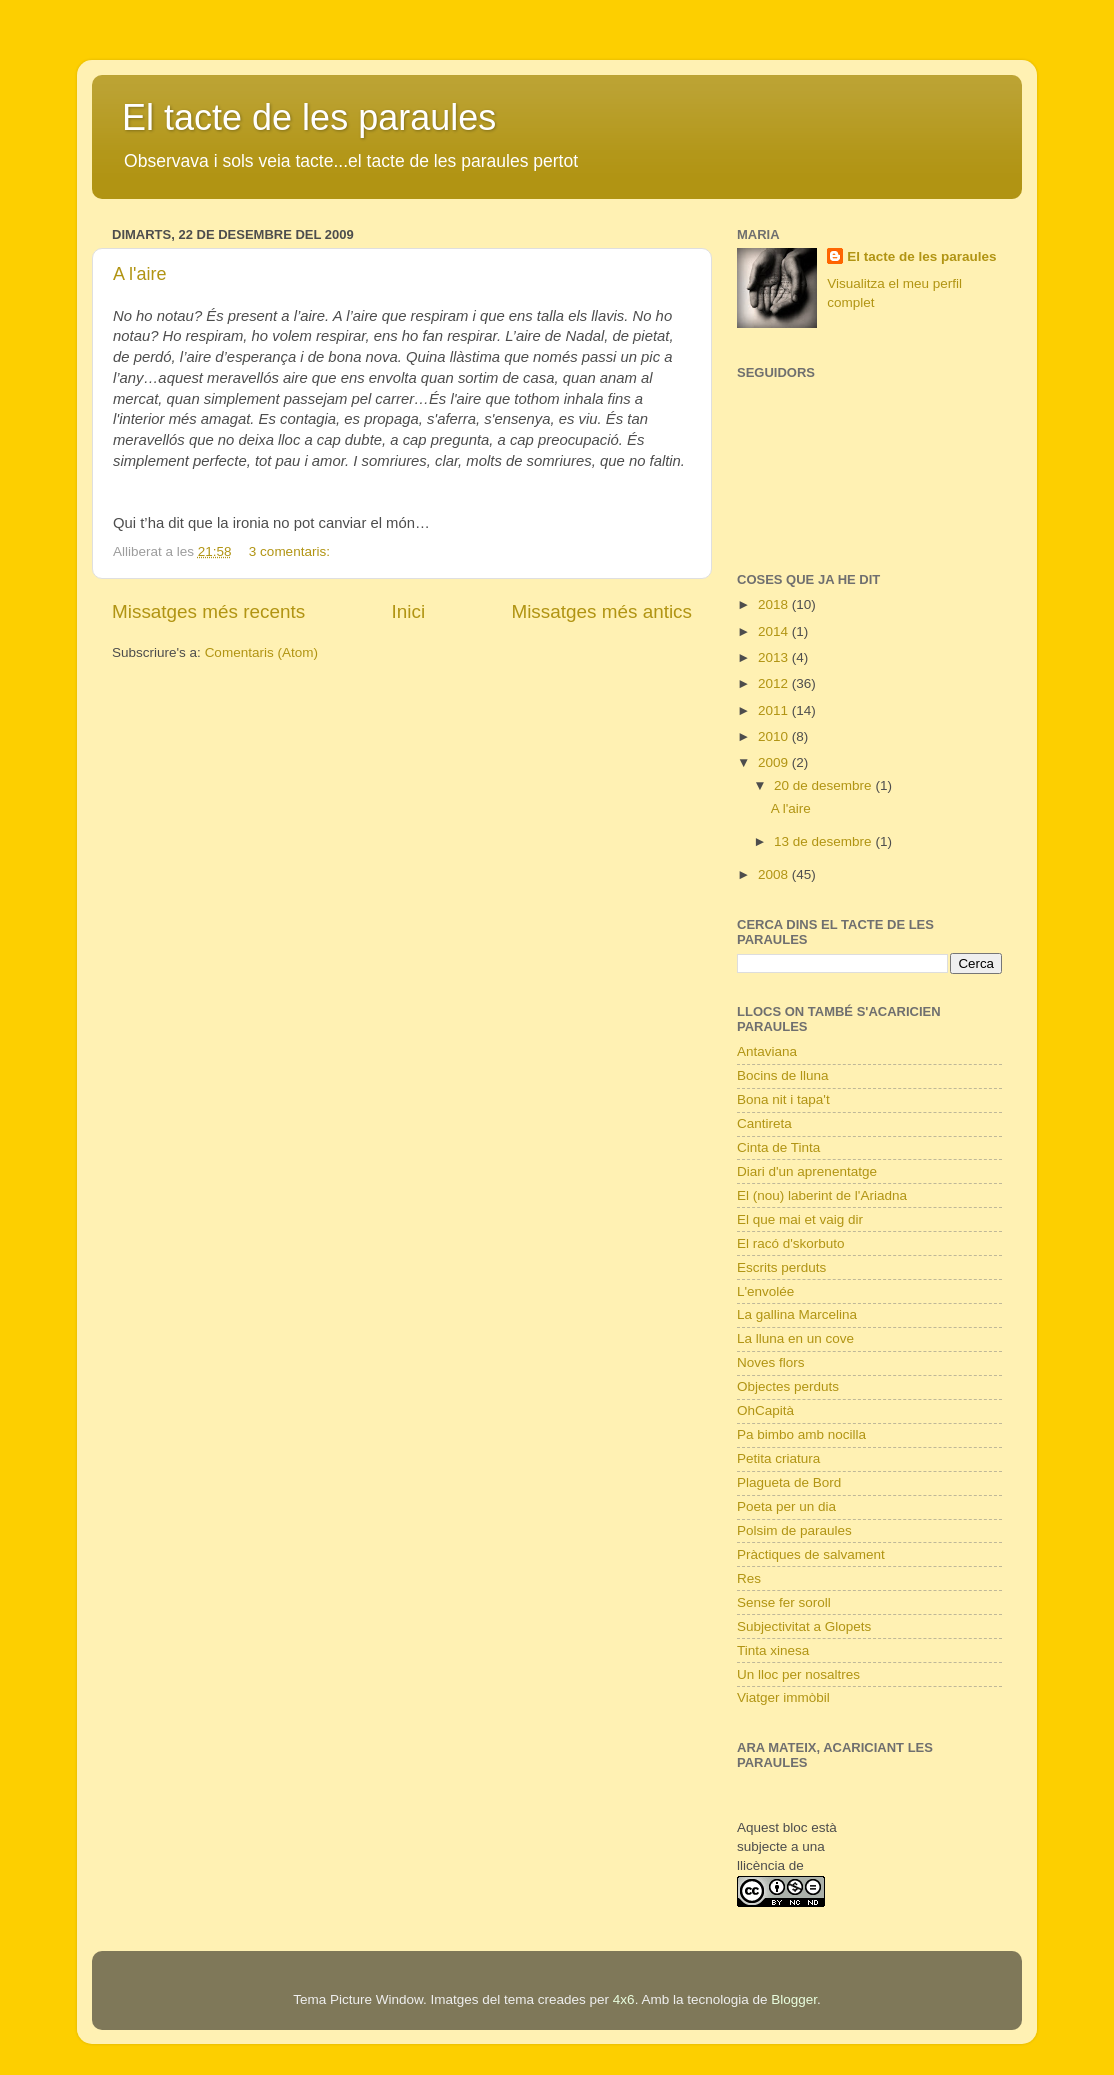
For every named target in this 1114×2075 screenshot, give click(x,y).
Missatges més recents (208, 611)
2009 (775, 762)
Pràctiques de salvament (811, 1554)
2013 (775, 657)
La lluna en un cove (795, 1338)
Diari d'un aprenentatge (807, 1171)
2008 (775, 874)
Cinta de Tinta (778, 1147)
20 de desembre (824, 785)
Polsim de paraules (794, 1530)
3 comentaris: (291, 551)
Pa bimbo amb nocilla (801, 1434)
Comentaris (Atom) (261, 652)
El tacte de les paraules (309, 117)
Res (749, 1578)
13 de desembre (824, 841)
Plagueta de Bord (789, 1482)
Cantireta (764, 1123)
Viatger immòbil (783, 1697)
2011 (775, 710)
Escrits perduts (781, 1267)
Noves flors (771, 1362)
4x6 (624, 1999)
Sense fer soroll (784, 1602)
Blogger (794, 1999)
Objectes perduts (788, 1386)
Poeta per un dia (786, 1506)
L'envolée (765, 1291)
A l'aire (139, 274)
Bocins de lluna (783, 1075)
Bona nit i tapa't (783, 1099)
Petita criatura (778, 1458)
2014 (775, 631)
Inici (409, 611)
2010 (775, 736)
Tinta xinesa (773, 1650)
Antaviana (767, 1051)
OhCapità (765, 1410)
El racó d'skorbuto (791, 1243)
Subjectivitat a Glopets (804, 1626)
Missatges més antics (601, 611)
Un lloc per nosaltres (798, 1674)
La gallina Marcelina (797, 1314)
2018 (775, 604)
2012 (775, 683)
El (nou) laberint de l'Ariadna (822, 1195)
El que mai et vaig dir (800, 1219)
